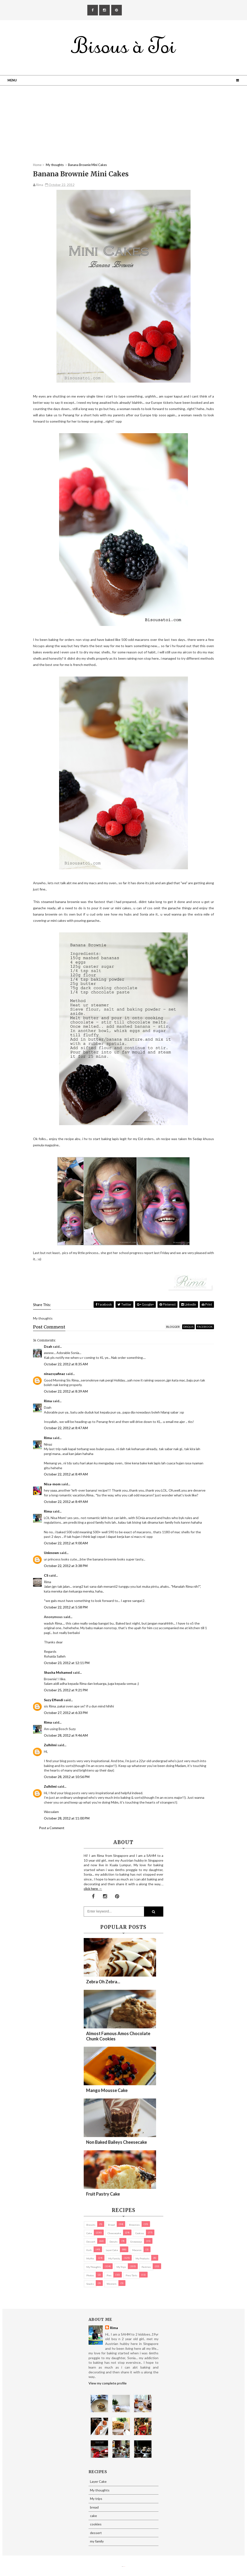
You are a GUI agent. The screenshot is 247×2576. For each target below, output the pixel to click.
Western (112, 2283)
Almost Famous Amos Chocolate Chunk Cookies (118, 2036)
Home (37, 165)
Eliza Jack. (124, 2566)
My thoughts (93, 2266)
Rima (48, 1401)
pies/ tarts (131, 2275)
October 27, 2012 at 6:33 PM (66, 1713)
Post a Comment (51, 1828)
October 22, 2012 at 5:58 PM (66, 1607)
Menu (12, 80)
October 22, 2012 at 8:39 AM (66, 1391)
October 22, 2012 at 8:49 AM (66, 1474)
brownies (134, 2224)
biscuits (90, 2224)
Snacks (90, 2283)
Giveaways (136, 2241)
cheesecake (114, 2233)
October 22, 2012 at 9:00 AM (66, 1543)
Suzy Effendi (53, 1700)
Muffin (90, 2258)
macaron (137, 2250)
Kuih (89, 2250)
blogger (173, 1326)
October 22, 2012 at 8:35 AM (66, 1364)
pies (109, 2275)
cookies (139, 2233)
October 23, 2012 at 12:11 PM (66, 1663)
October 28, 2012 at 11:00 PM (66, 1818)
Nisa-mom (52, 1484)
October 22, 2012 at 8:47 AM (66, 1428)
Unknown (51, 1553)
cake (89, 2233)
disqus (188, 1326)
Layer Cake (112, 2250)
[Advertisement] (123, 129)
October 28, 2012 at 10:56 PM (66, 1777)
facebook (205, 1326)
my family (114, 2258)
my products (142, 2258)
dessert (90, 2241)
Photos (90, 2275)
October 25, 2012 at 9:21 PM (66, 1690)
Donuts (113, 2241)
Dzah (48, 1346)
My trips (121, 2266)
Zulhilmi (50, 1745)
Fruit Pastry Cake (103, 2194)
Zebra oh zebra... (103, 1981)
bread (111, 2224)
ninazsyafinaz (54, 1374)
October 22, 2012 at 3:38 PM (66, 1566)
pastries (146, 2266)
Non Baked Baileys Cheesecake (116, 2142)
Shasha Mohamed (58, 1672)
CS (46, 1575)
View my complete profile (108, 2383)
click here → (93, 1888)
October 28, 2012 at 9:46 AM (66, 1735)
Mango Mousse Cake (107, 2090)
